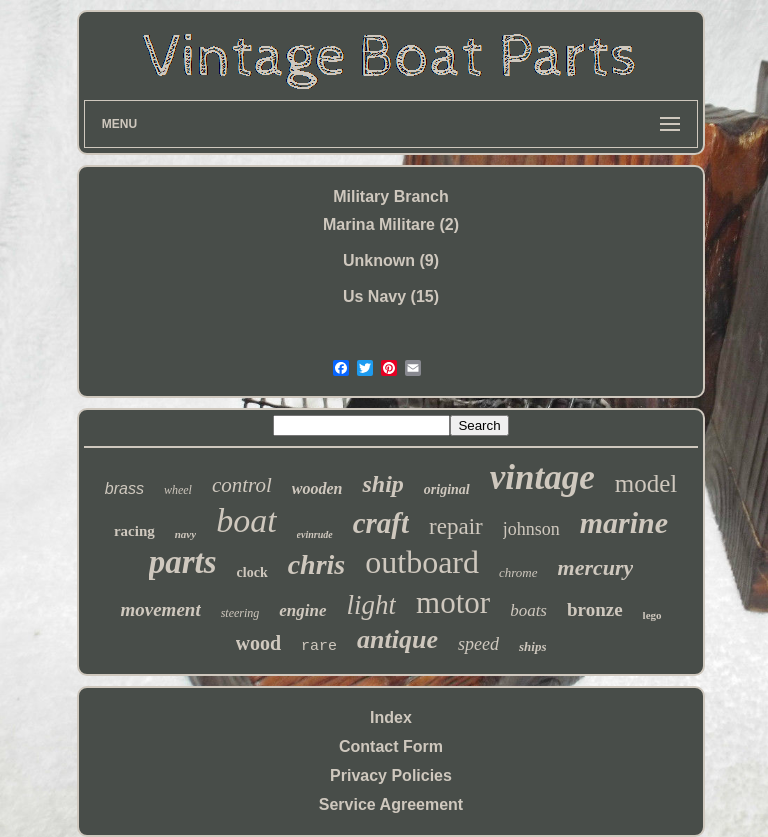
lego (652, 615)
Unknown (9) (391, 260)
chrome (518, 572)
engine (302, 610)
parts (183, 562)
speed (478, 644)
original (447, 489)
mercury (596, 567)
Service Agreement (391, 804)
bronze (595, 609)
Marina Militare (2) (391, 224)
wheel (178, 490)
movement (160, 609)
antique (397, 639)
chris (317, 564)
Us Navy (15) (391, 296)
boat (246, 520)
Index (391, 717)
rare (319, 646)
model (646, 483)
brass (124, 488)
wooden (317, 488)
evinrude (315, 534)
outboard (422, 562)
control (242, 485)
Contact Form (391, 746)
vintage (542, 477)
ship (382, 484)
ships (532, 646)
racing (134, 531)
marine (624, 522)
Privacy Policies (391, 775)
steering (240, 613)
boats (528, 610)
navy (185, 534)
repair (456, 526)
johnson (531, 529)
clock (252, 572)
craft (381, 523)
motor (453, 602)
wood (259, 643)
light (372, 605)
